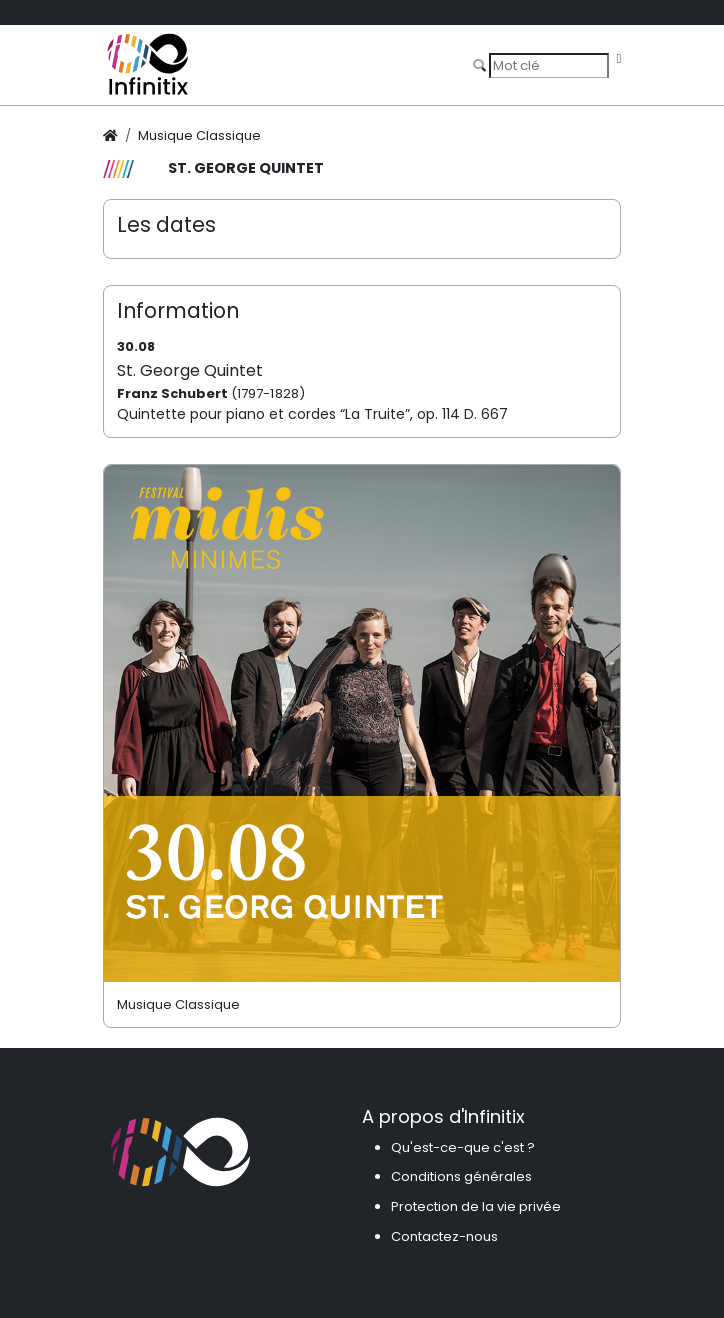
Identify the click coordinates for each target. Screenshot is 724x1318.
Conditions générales (461, 1176)
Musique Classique (199, 135)
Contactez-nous (444, 1236)
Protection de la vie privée (476, 1206)
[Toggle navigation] (618, 59)
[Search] (549, 65)
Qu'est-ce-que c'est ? (463, 1147)
